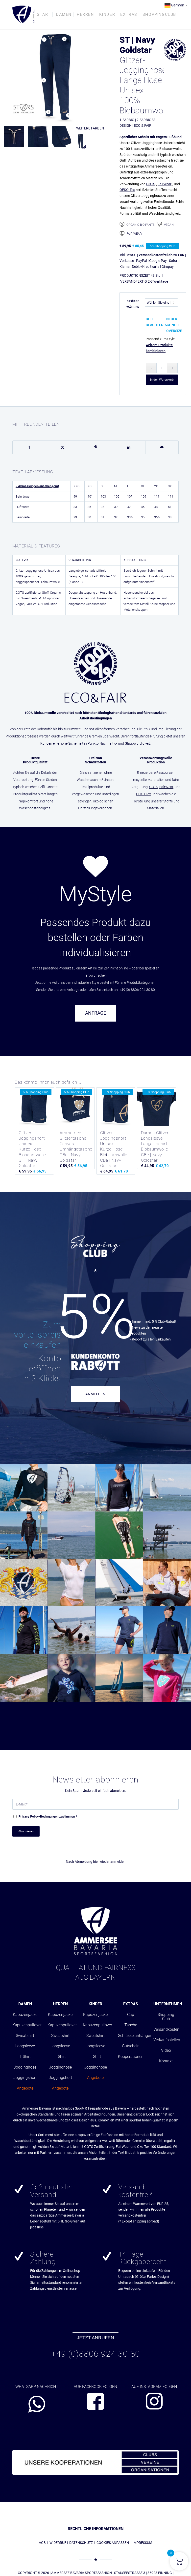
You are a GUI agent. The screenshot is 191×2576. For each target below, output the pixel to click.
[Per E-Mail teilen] (161, 447)
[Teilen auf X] (62, 447)
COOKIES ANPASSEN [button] (112, 2543)
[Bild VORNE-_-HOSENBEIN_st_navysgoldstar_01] (64, 138)
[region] (95, 849)
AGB (42, 2543)
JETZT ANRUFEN (95, 2337)
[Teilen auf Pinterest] (95, 447)
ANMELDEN (95, 1394)
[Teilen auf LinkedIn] (128, 447)
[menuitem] (43, 14)
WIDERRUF (57, 2543)
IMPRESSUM (142, 2543)
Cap (130, 2014)
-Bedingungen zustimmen (48, 1816)
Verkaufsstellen (166, 2039)
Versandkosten (166, 2029)
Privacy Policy (29, 1816)
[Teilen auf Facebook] (29, 447)
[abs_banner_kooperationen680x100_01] (95, 2462)
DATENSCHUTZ (81, 2543)
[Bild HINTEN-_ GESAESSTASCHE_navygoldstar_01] (40, 138)
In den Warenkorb (162, 379)
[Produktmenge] (161, 368)
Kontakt (166, 2061)
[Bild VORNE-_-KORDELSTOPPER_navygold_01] (16, 138)
